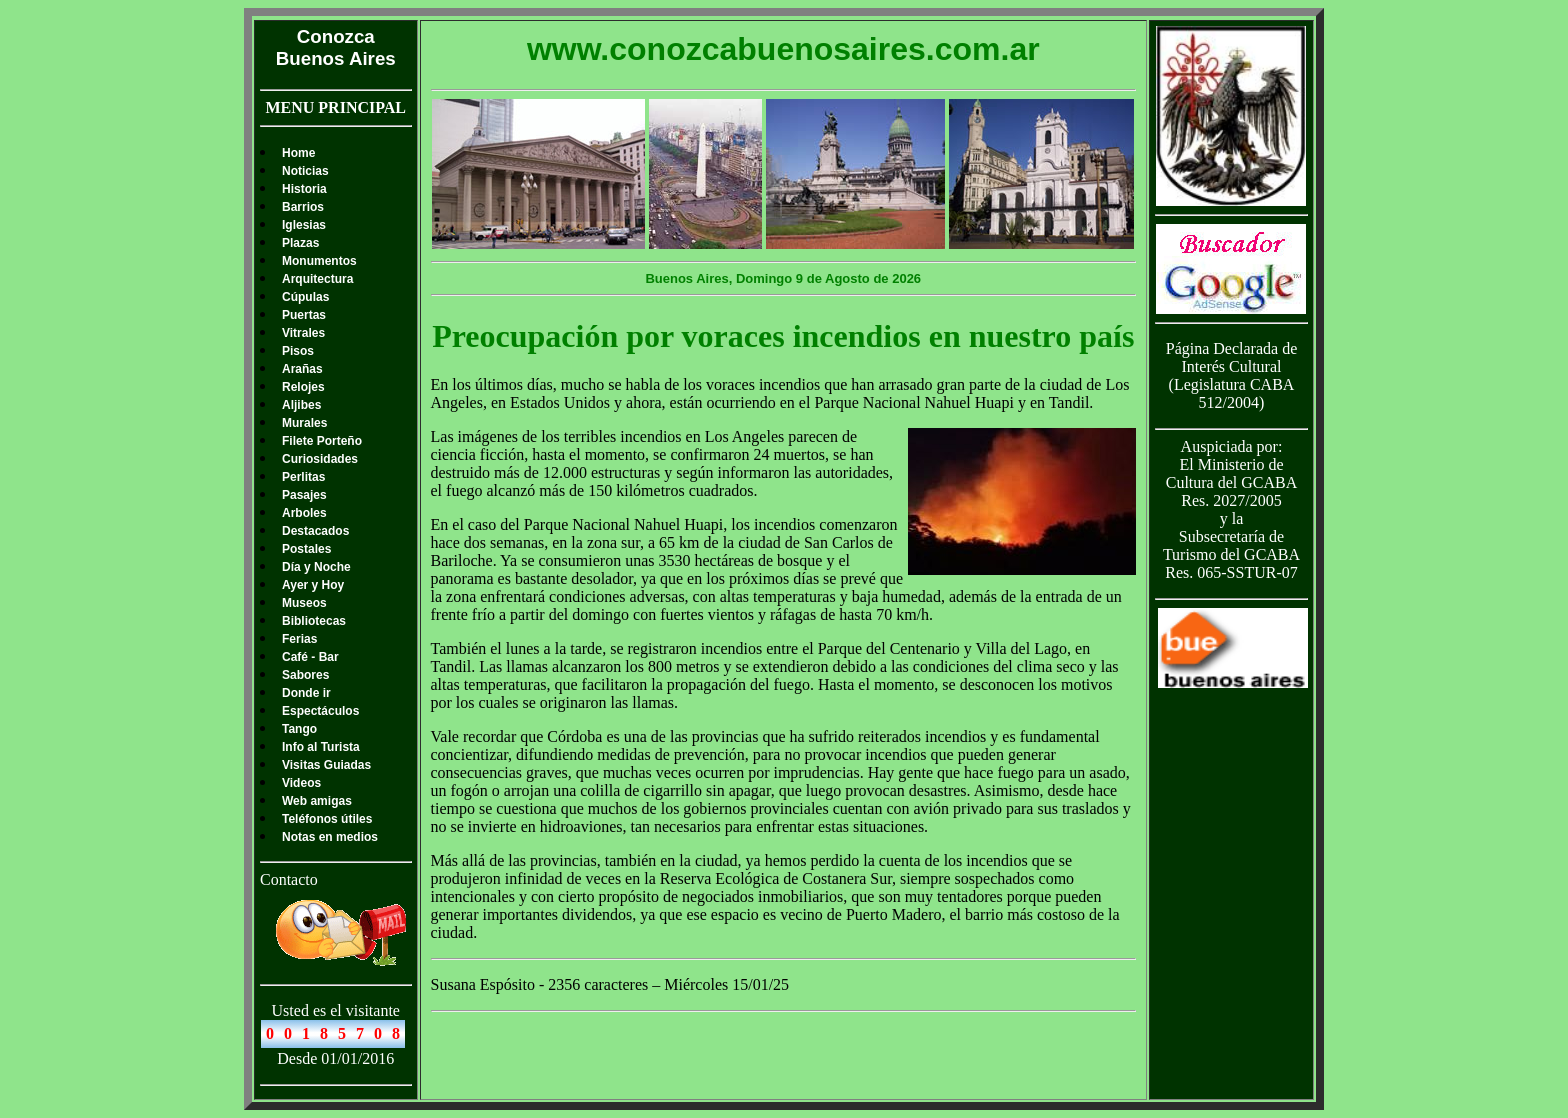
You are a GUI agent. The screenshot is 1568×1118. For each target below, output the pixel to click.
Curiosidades (320, 459)
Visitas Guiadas (326, 765)
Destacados (315, 531)
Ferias (299, 639)
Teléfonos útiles (327, 819)
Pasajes (304, 495)
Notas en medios (330, 837)
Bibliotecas (314, 621)
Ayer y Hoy (313, 585)
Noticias (305, 171)
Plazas (300, 243)
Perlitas (303, 477)
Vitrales (303, 333)
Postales (306, 549)
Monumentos (319, 261)
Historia (304, 189)
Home (298, 153)
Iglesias (304, 225)
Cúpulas (305, 297)
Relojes (303, 387)
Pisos (298, 351)
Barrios (303, 207)
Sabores (305, 675)
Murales (304, 423)
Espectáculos (320, 711)
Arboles (304, 513)
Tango (299, 729)
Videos (301, 783)
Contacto (289, 879)
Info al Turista (321, 747)
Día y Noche (316, 567)
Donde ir (306, 693)
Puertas (304, 315)
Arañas (302, 369)
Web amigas (317, 801)
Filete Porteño (322, 441)
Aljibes (301, 405)
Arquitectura (317, 279)
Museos (304, 603)
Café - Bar (310, 657)
